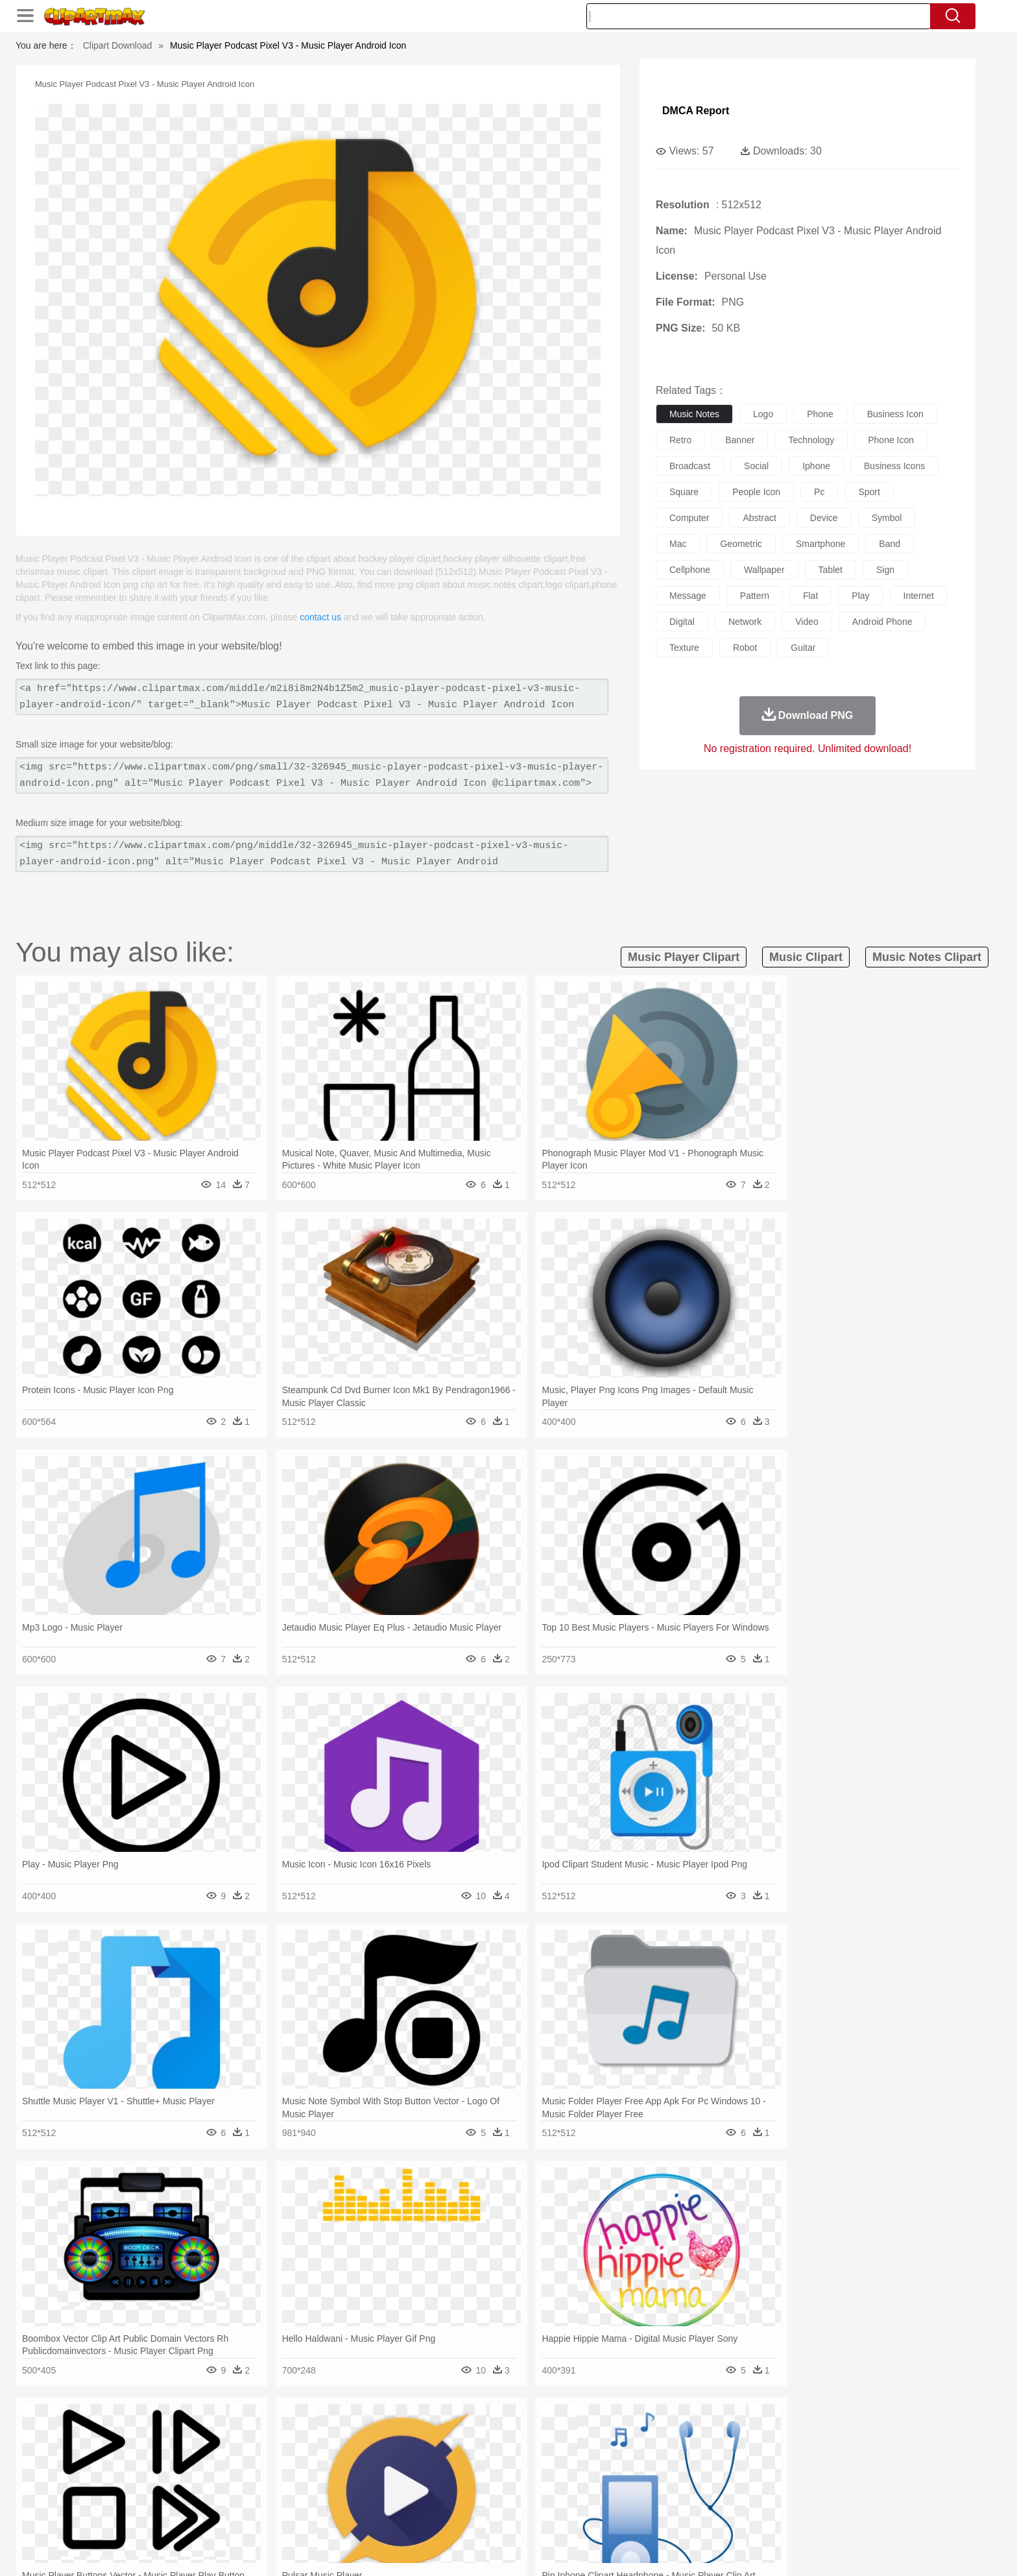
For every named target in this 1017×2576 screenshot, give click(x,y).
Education (399, 2495)
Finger (682, 2476)
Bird (221, 2456)
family (260, 2476)
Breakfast (176, 2515)
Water (634, 2437)
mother (293, 2476)
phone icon (891, 440)
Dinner (558, 2515)
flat (810, 595)
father (593, 2476)
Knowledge (517, 2495)
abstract (759, 518)
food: (138, 2514)
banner (739, 440)
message (687, 595)
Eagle (417, 2456)
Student (181, 2495)
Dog (364, 2456)
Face (653, 2476)
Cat (281, 2456)
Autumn (209, 2437)
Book (249, 2495)
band (889, 544)
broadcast (689, 466)
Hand (711, 2476)
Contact (778, 2549)
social (756, 466)
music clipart (806, 957)
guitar (803, 647)
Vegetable (485, 2515)
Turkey (790, 2456)
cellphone (689, 570)
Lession (771, 2495)
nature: (142, 2436)
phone (820, 414)
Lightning (494, 2437)
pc (819, 492)
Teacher (218, 2495)
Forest (747, 2437)
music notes (694, 414)
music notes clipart (926, 957)
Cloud (690, 2437)
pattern (754, 595)
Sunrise (561, 2437)
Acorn (177, 2437)
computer (689, 518)
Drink (274, 2515)
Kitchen (525, 2515)
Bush (662, 2437)
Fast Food (309, 2515)
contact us (320, 617)
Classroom (285, 2495)
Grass (459, 2437)
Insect (583, 2456)
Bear (197, 2456)
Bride (231, 2476)
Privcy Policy (729, 2549)
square (684, 492)
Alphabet (689, 2495)
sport (868, 492)
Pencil (362, 2495)
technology (811, 440)
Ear (408, 2476)
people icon (756, 492)
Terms (683, 2549)
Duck (389, 2456)
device (824, 518)
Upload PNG (865, 2549)
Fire (365, 2437)
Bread (648, 2515)
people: (142, 2475)
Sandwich (404, 2515)
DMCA (817, 2549)
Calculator (731, 2495)
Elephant (452, 2456)
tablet (831, 570)
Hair (523, 2476)
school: (142, 2495)
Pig (700, 2456)
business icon (895, 414)
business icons (894, 466)
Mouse (674, 2456)
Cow (340, 2456)
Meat (369, 2515)
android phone (882, 621)
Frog (508, 2456)
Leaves (244, 2437)
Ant (174, 2456)
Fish (483, 2456)
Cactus (278, 2437)
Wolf (819, 2456)
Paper (625, 2495)
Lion (610, 2456)
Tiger (761, 2456)
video (807, 621)
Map (481, 2495)
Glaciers (425, 2437)
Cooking (681, 2515)
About (650, 2549)
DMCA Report (695, 110)
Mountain (599, 2437)
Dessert (242, 2515)
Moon (529, 2437)
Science (592, 2495)
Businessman (338, 2476)
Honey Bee (544, 2456)
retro (680, 440)
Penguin (729, 2456)
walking (463, 2476)
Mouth (625, 2476)
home (496, 2476)
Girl (545, 2476)
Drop (718, 2437)
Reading (328, 2495)
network (744, 621)
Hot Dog (719, 2515)
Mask (176, 2476)
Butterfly (251, 2456)
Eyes (431, 2476)
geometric (741, 544)
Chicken (310, 2456)
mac (677, 544)
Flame (391, 2437)
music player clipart (683, 957)
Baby (204, 2476)
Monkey (639, 2456)
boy (567, 2476)
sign (885, 570)
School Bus (445, 2495)
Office (655, 2495)
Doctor (381, 2476)
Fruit (344, 2515)
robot (745, 647)
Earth (340, 2437)
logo (763, 414)
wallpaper (764, 570)
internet (918, 595)
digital (682, 621)
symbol (887, 518)
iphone (816, 466)
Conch (310, 2437)
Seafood (444, 2515)
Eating (617, 2515)
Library (557, 2495)
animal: (142, 2456)
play (860, 595)
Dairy (211, 2515)
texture (684, 647)
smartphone (820, 544)
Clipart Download (117, 45)
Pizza (588, 2515)
